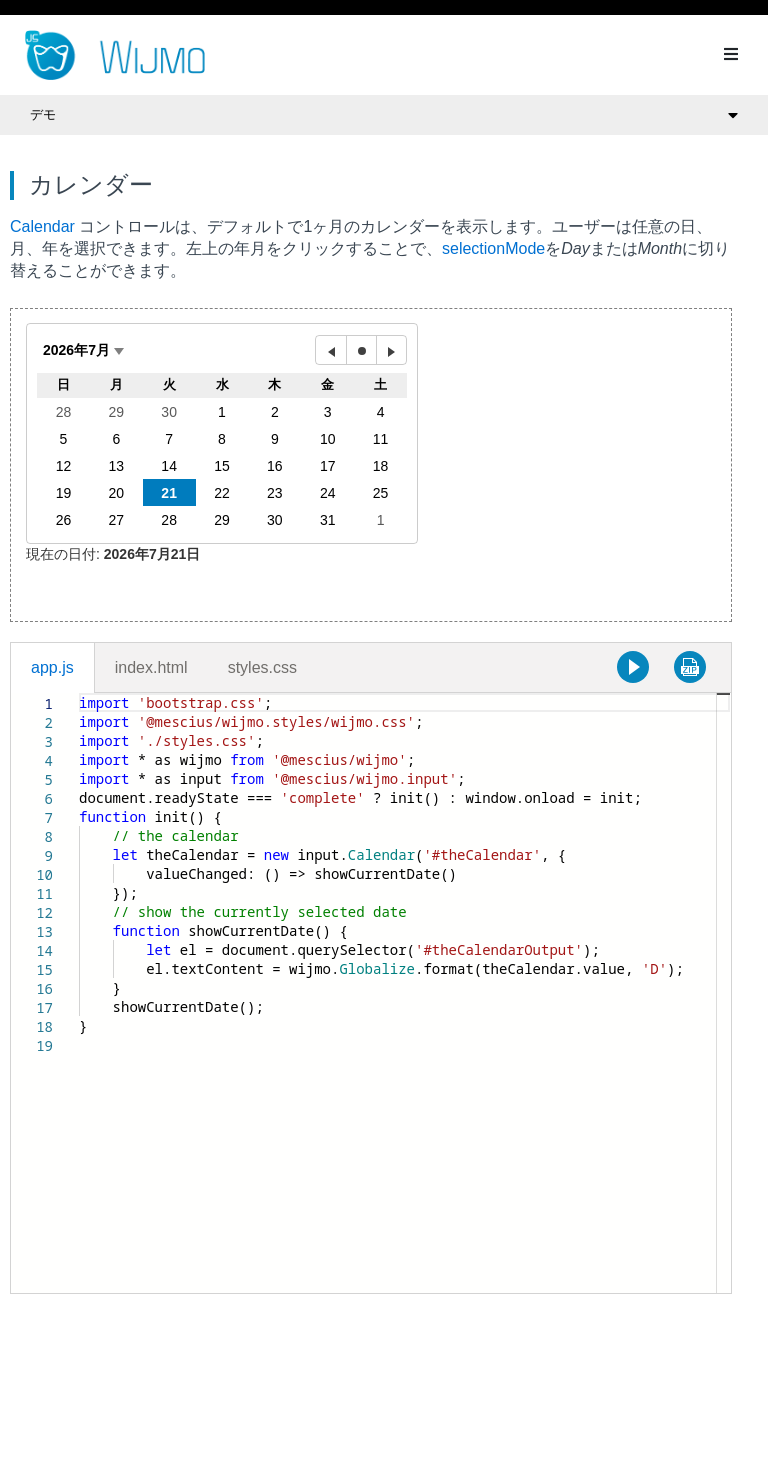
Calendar (42, 226)
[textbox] (79, 693)
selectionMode (493, 248)
